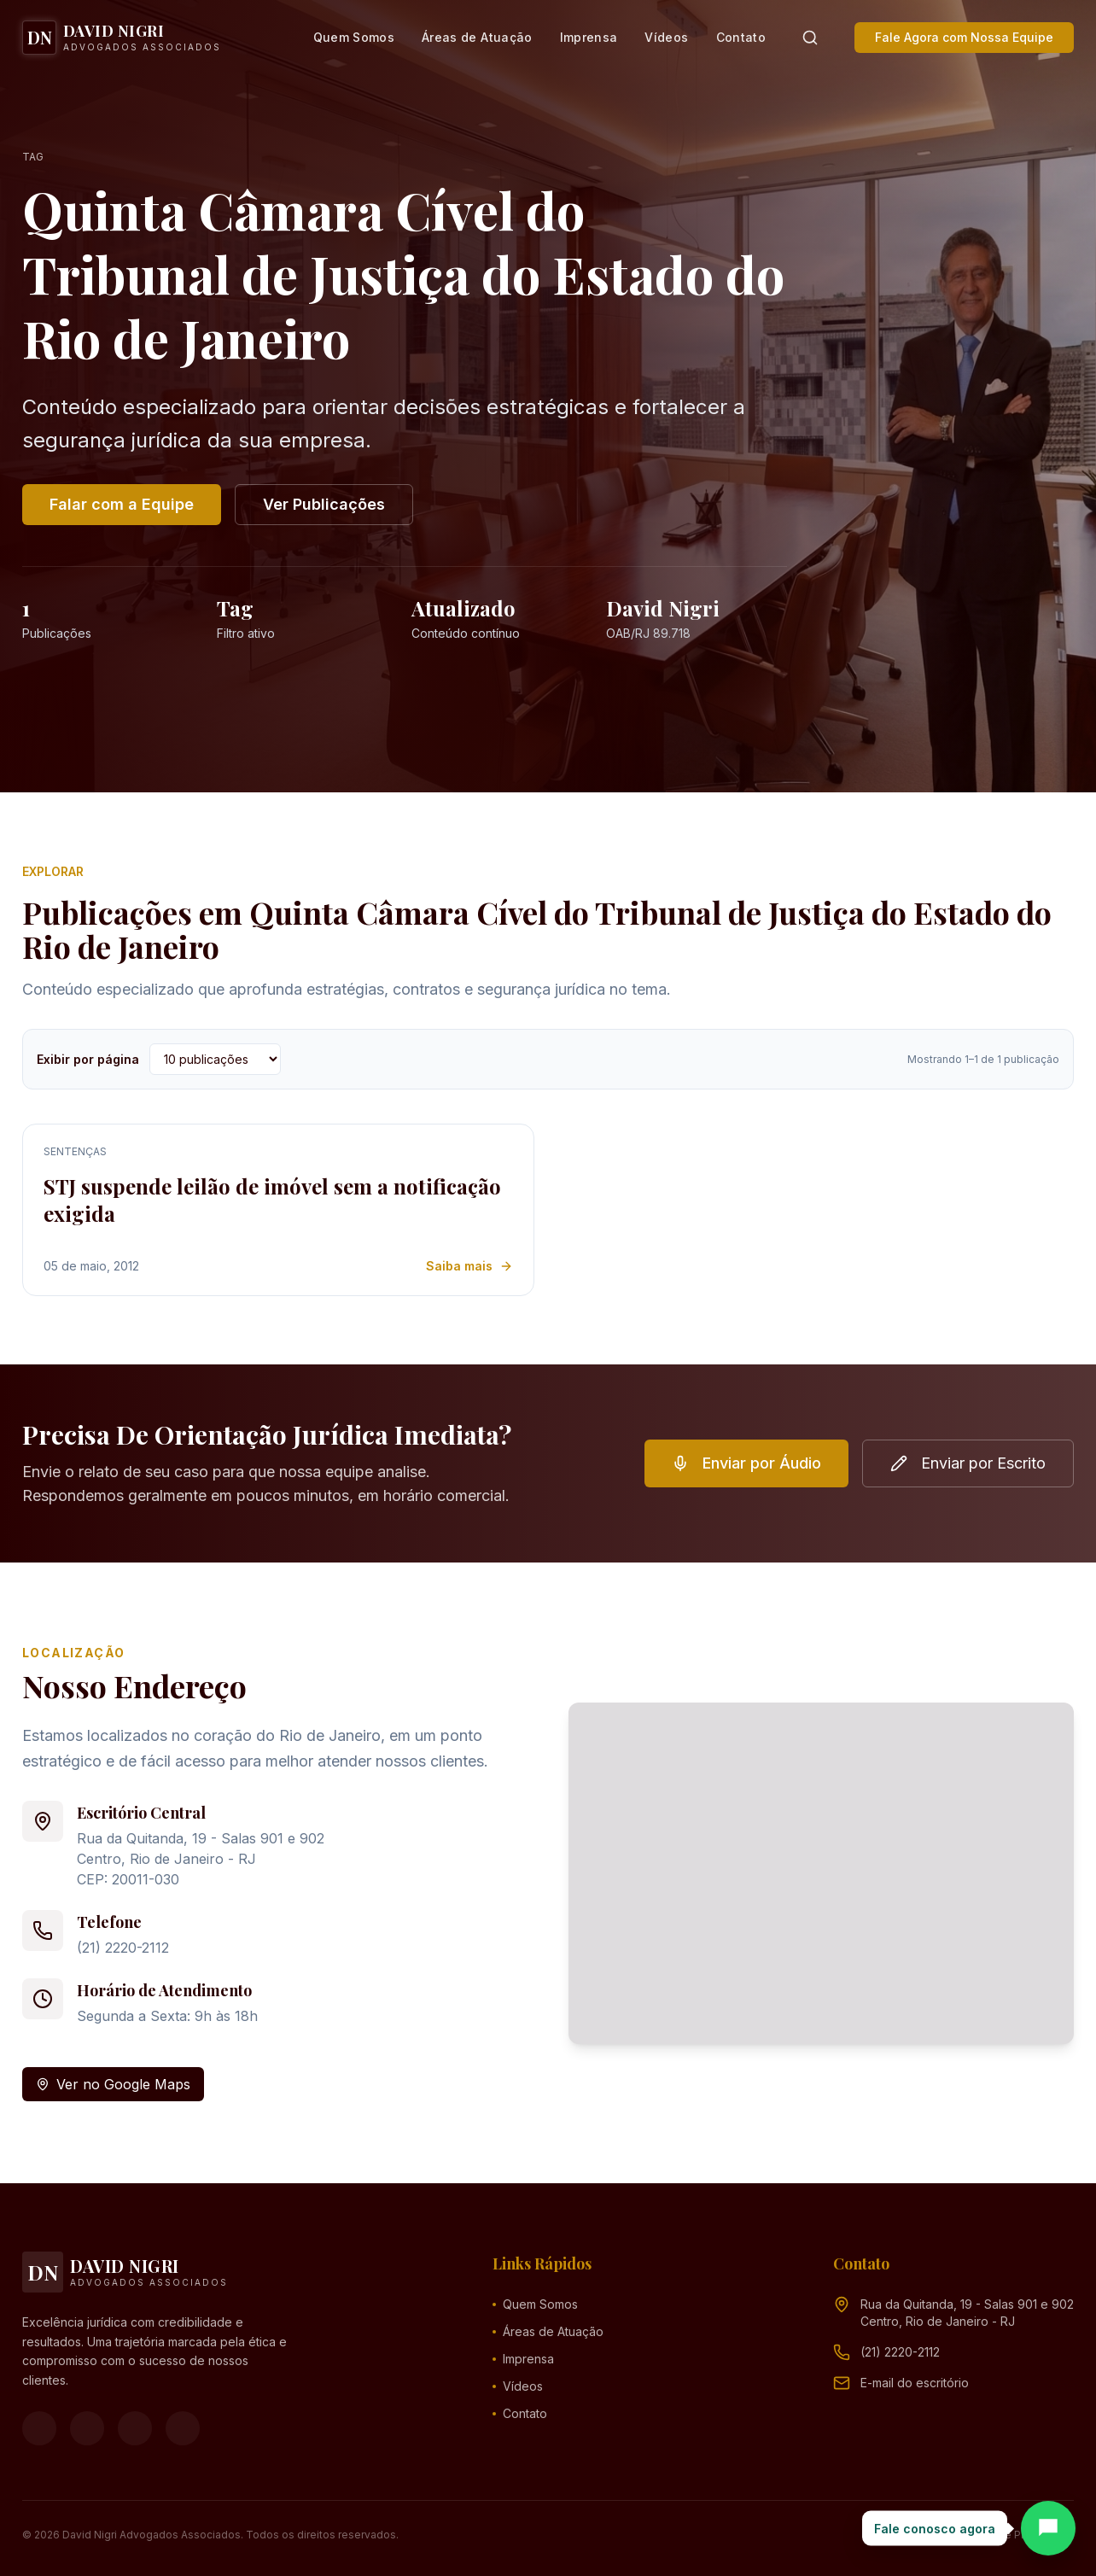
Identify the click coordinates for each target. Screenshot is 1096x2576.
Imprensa (589, 37)
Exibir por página (88, 1059)
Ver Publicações (324, 504)
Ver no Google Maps (113, 2084)
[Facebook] (39, 2428)
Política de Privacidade (1016, 2534)
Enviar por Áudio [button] (746, 1463)
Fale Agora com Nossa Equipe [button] (964, 37)
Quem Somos (354, 37)
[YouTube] (135, 2428)
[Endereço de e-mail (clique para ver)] (914, 2383)
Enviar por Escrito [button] (968, 1463)
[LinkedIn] (183, 2428)
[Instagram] (87, 2428)
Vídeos (666, 37)
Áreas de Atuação (477, 37)
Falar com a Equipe (122, 504)
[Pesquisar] (810, 37)
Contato (741, 37)
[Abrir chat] (1048, 2528)
